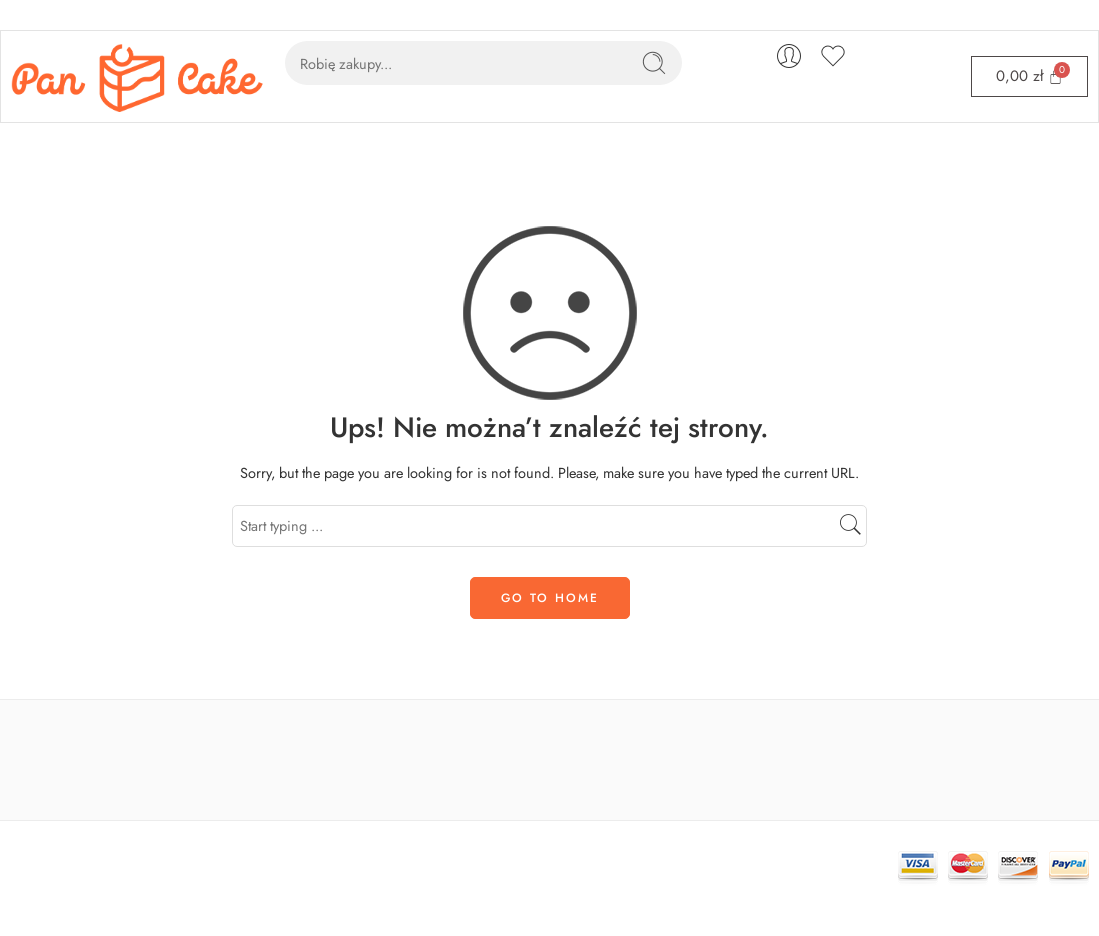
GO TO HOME (550, 598)
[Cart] (1029, 76)
